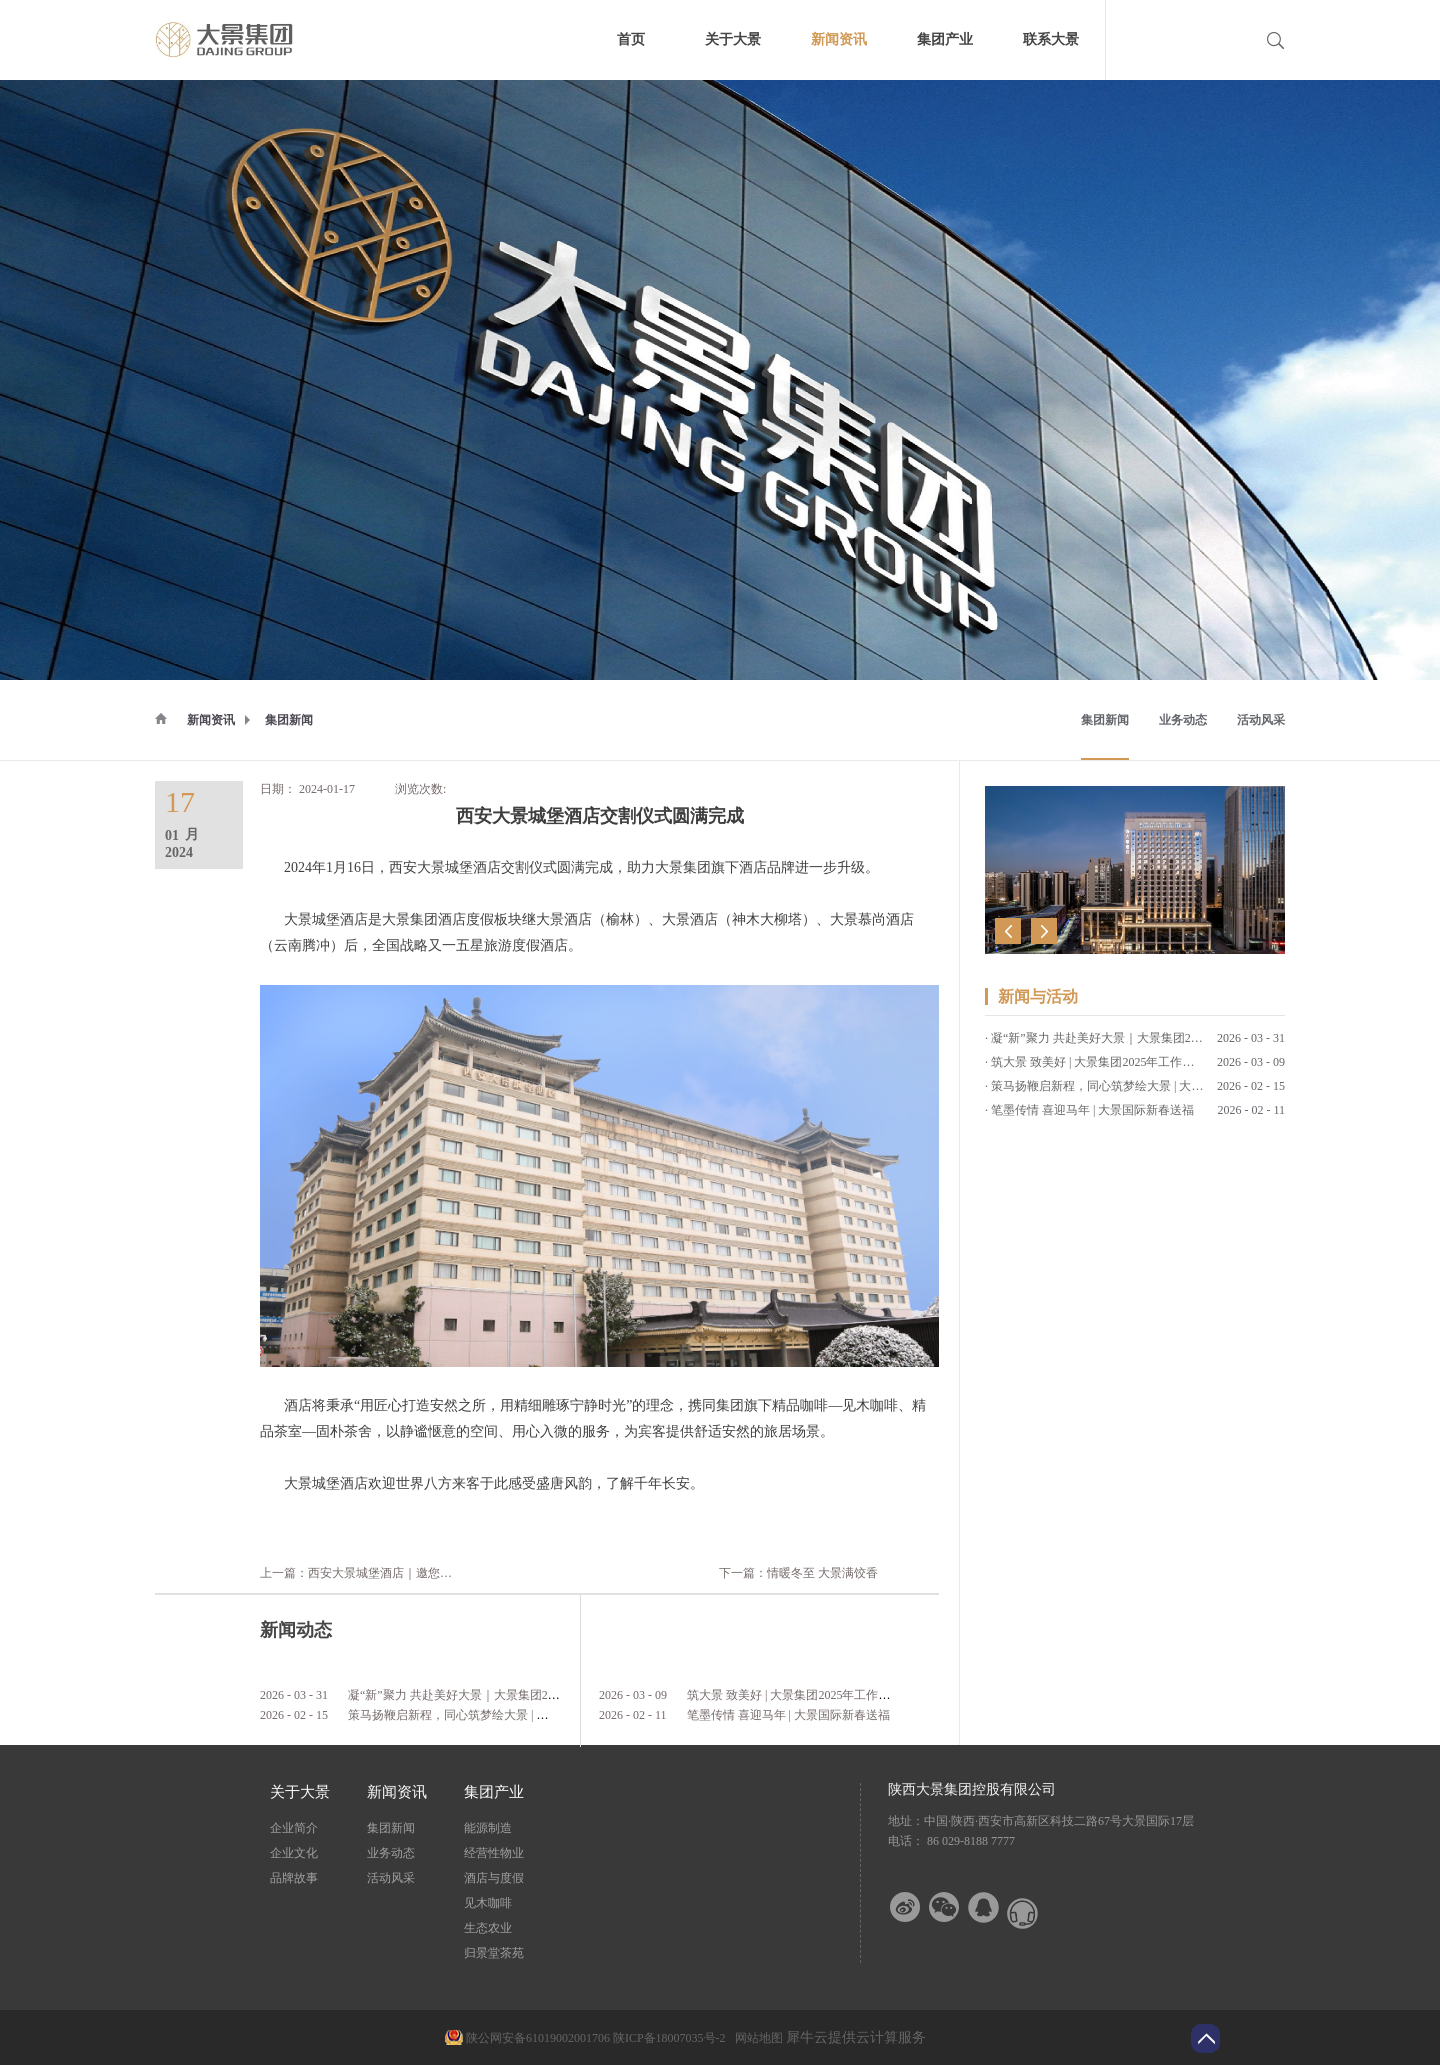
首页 (631, 39)
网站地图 (756, 2038)
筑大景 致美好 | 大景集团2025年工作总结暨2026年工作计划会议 (854, 1695)
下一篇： (798, 1573)
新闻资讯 (211, 720)
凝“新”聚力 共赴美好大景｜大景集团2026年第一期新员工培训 (511, 1695)
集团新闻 (289, 720)
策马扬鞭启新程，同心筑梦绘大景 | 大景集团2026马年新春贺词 (514, 1715)
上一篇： (423, 1573)
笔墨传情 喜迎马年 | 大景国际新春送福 (788, 1715)
